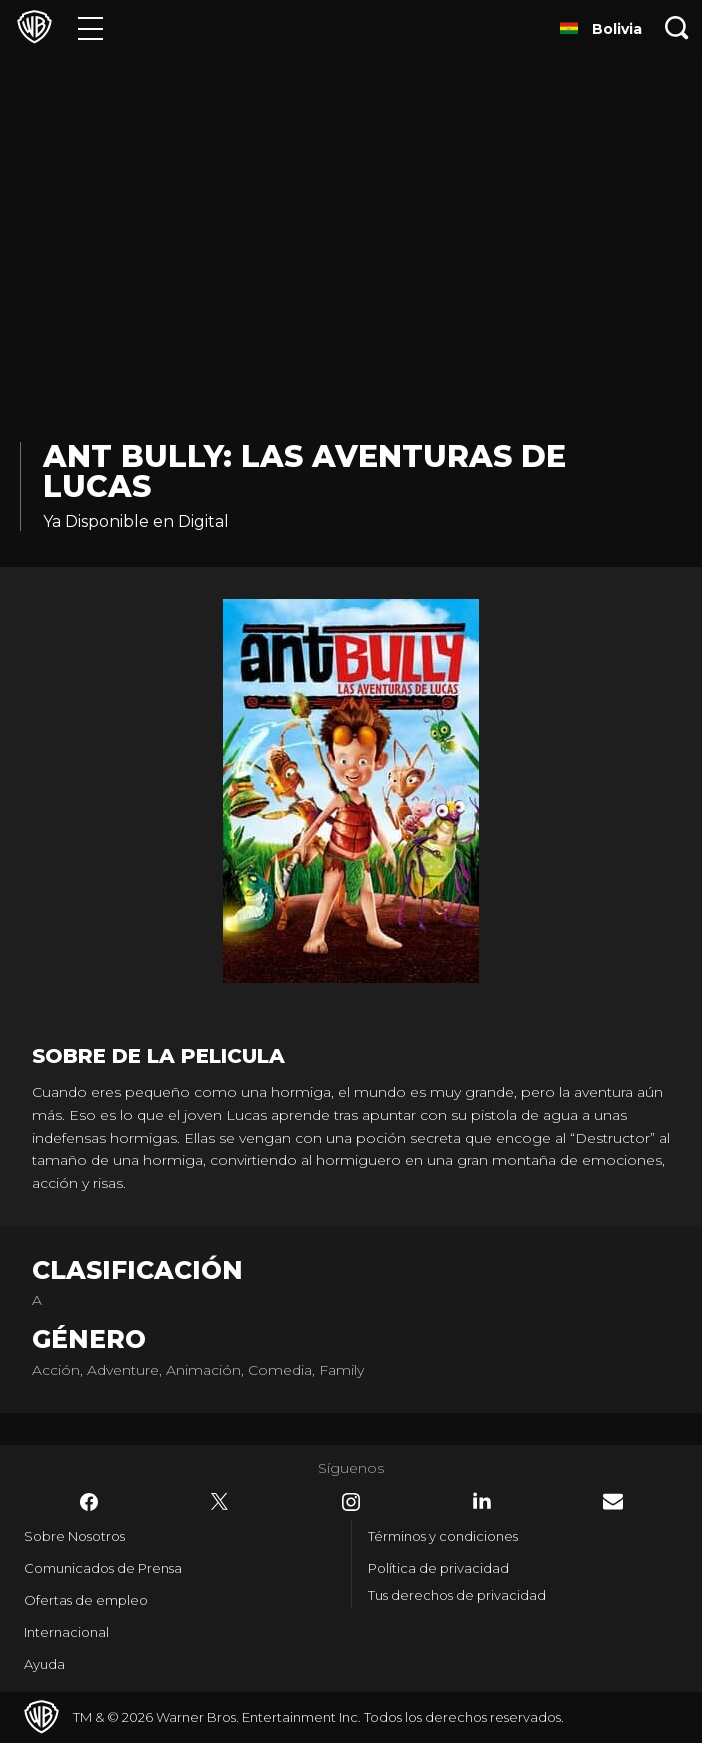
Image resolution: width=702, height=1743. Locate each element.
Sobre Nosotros (74, 1536)
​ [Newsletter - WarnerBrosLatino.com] (613, 1501)
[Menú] (90, 27)
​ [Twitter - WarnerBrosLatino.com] (220, 1502)
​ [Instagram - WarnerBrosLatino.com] (351, 1502)
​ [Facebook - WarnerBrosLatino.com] (89, 1502)
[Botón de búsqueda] (677, 27)
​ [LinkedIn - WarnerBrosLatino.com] (482, 1501)
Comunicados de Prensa (103, 1568)
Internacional (66, 1632)
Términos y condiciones (443, 1536)
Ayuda (44, 1664)
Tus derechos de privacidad (457, 1595)
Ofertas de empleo (86, 1600)
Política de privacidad (438, 1568)
